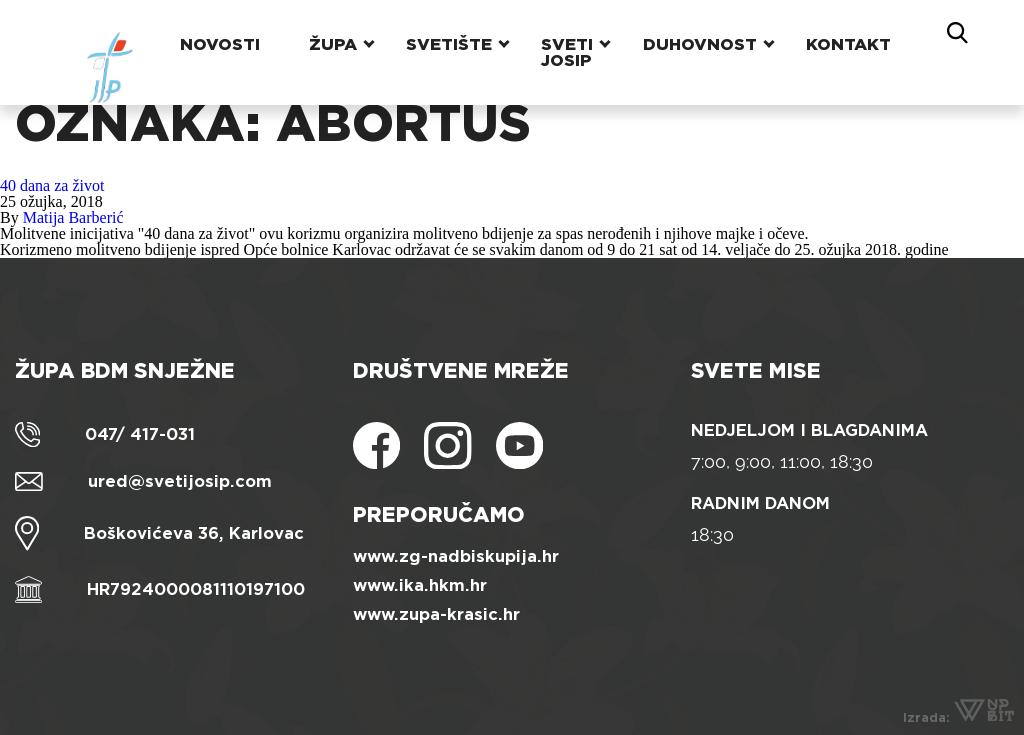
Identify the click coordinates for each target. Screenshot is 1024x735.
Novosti (213, 34)
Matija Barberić (73, 217)
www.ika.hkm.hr (420, 585)
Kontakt (850, 34)
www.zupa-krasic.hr (436, 614)
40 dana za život (52, 185)
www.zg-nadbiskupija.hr (456, 556)
